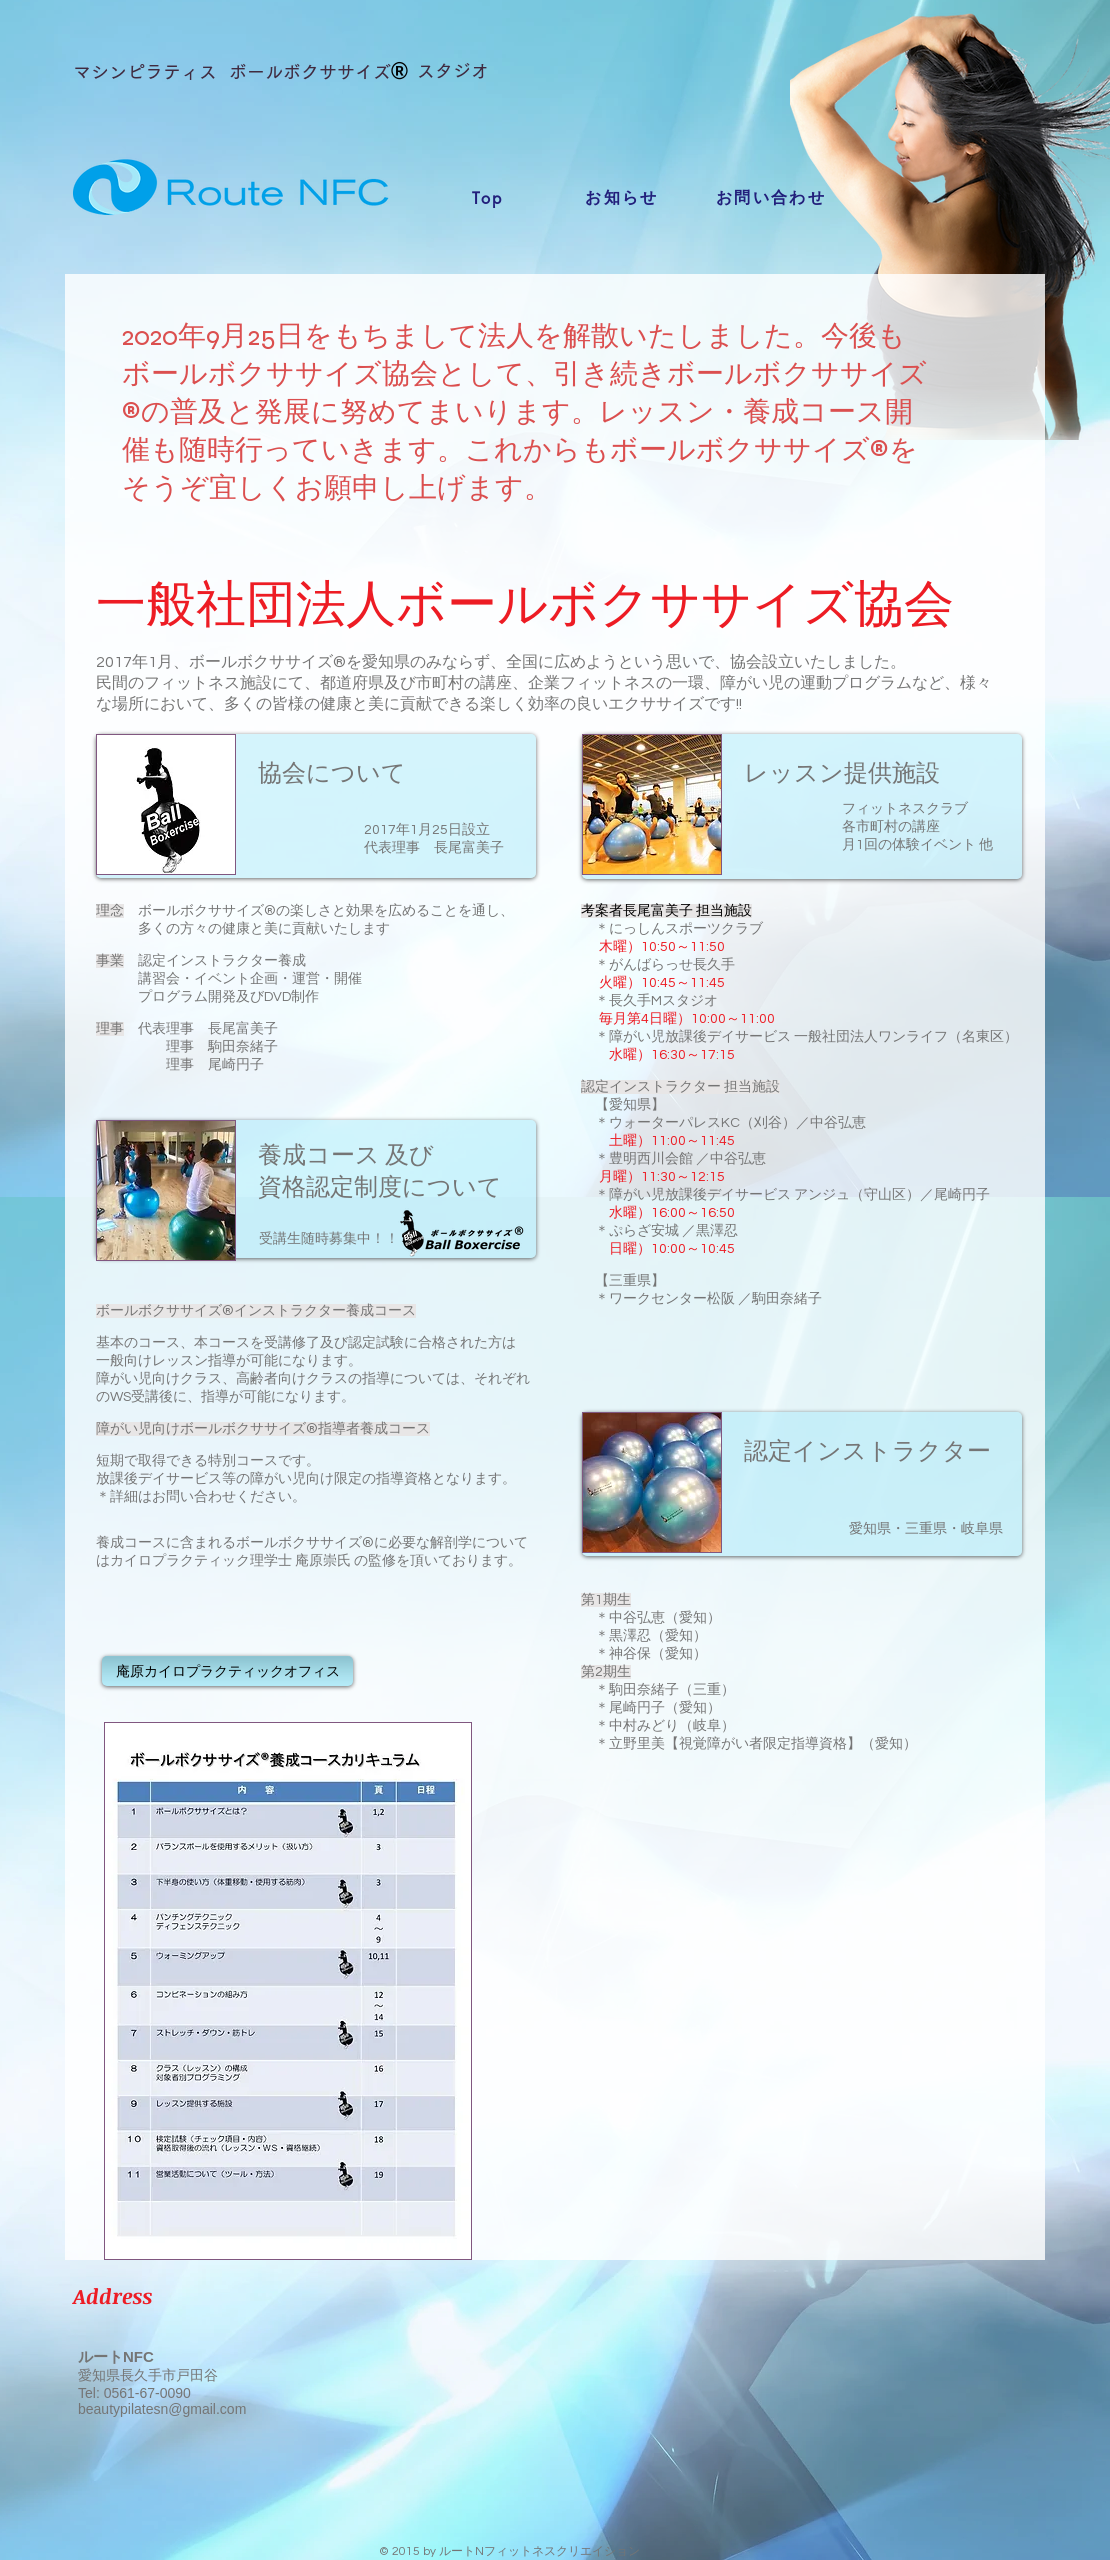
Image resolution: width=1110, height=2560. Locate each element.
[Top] (488, 198)
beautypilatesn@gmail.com (162, 2409)
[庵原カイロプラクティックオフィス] (227, 1671)
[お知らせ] (622, 198)
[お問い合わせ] (771, 198)
